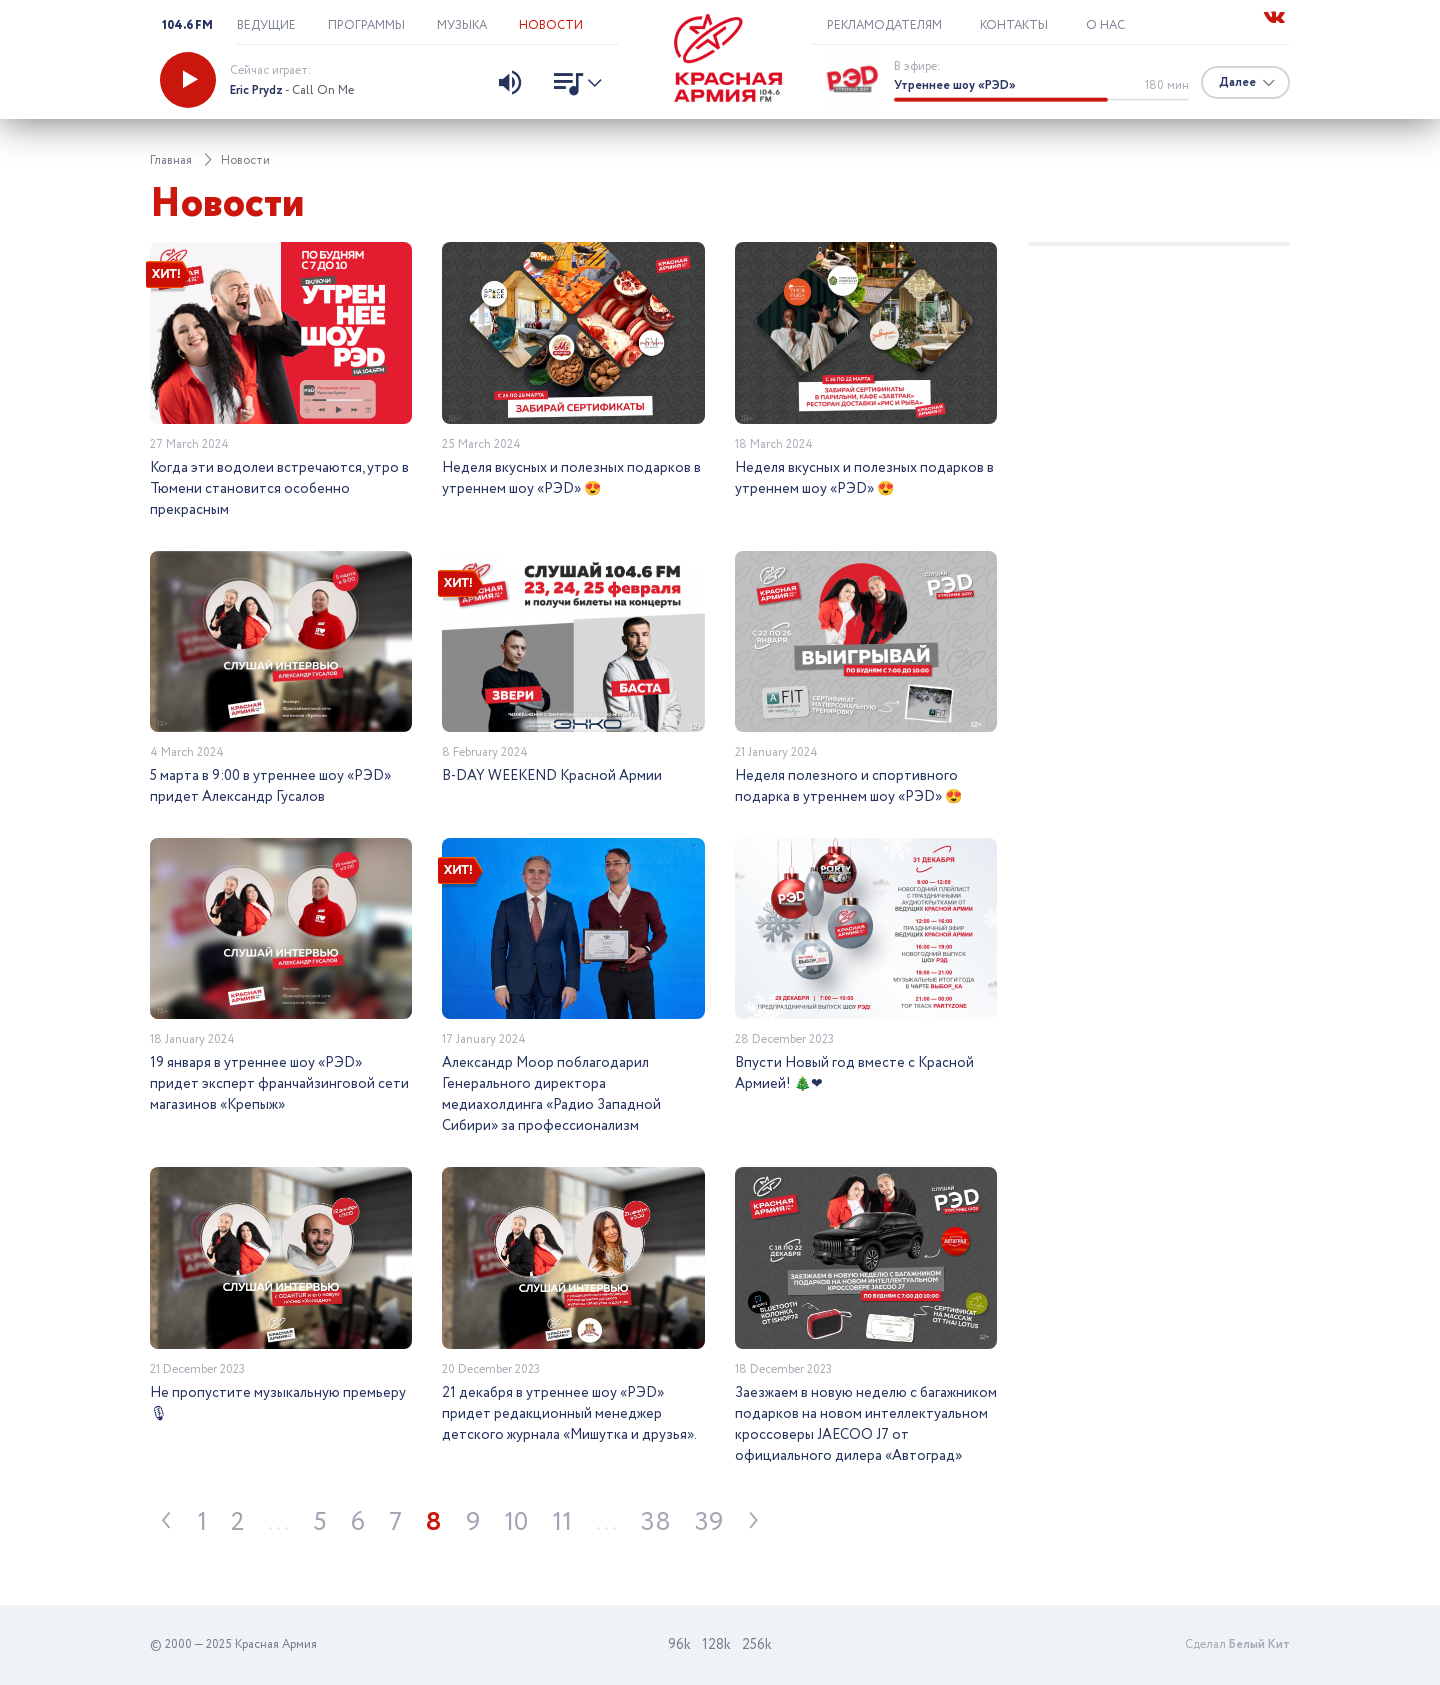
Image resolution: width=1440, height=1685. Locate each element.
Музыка (462, 25)
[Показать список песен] (572, 86)
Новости (551, 25)
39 (709, 1522)
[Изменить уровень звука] (510, 85)
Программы (366, 25)
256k (757, 1645)
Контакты (1014, 25)
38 (656, 1522)
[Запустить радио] (188, 80)
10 (516, 1522)
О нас (1105, 25)
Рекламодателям (884, 25)
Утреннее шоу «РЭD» (955, 85)
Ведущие (266, 25)
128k (716, 1645)
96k (679, 1645)
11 (562, 1522)
